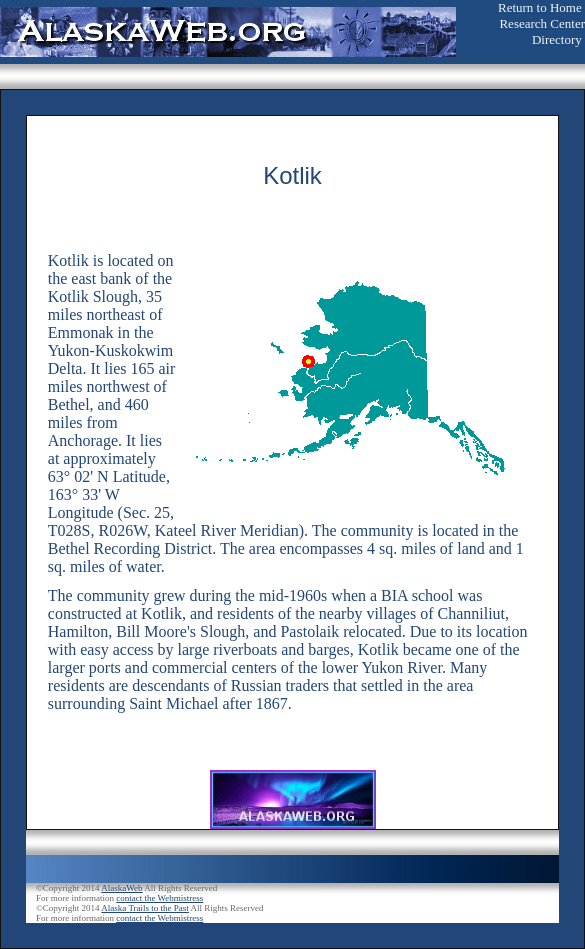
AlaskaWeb (121, 888)
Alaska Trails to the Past (145, 908)
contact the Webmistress (159, 898)
